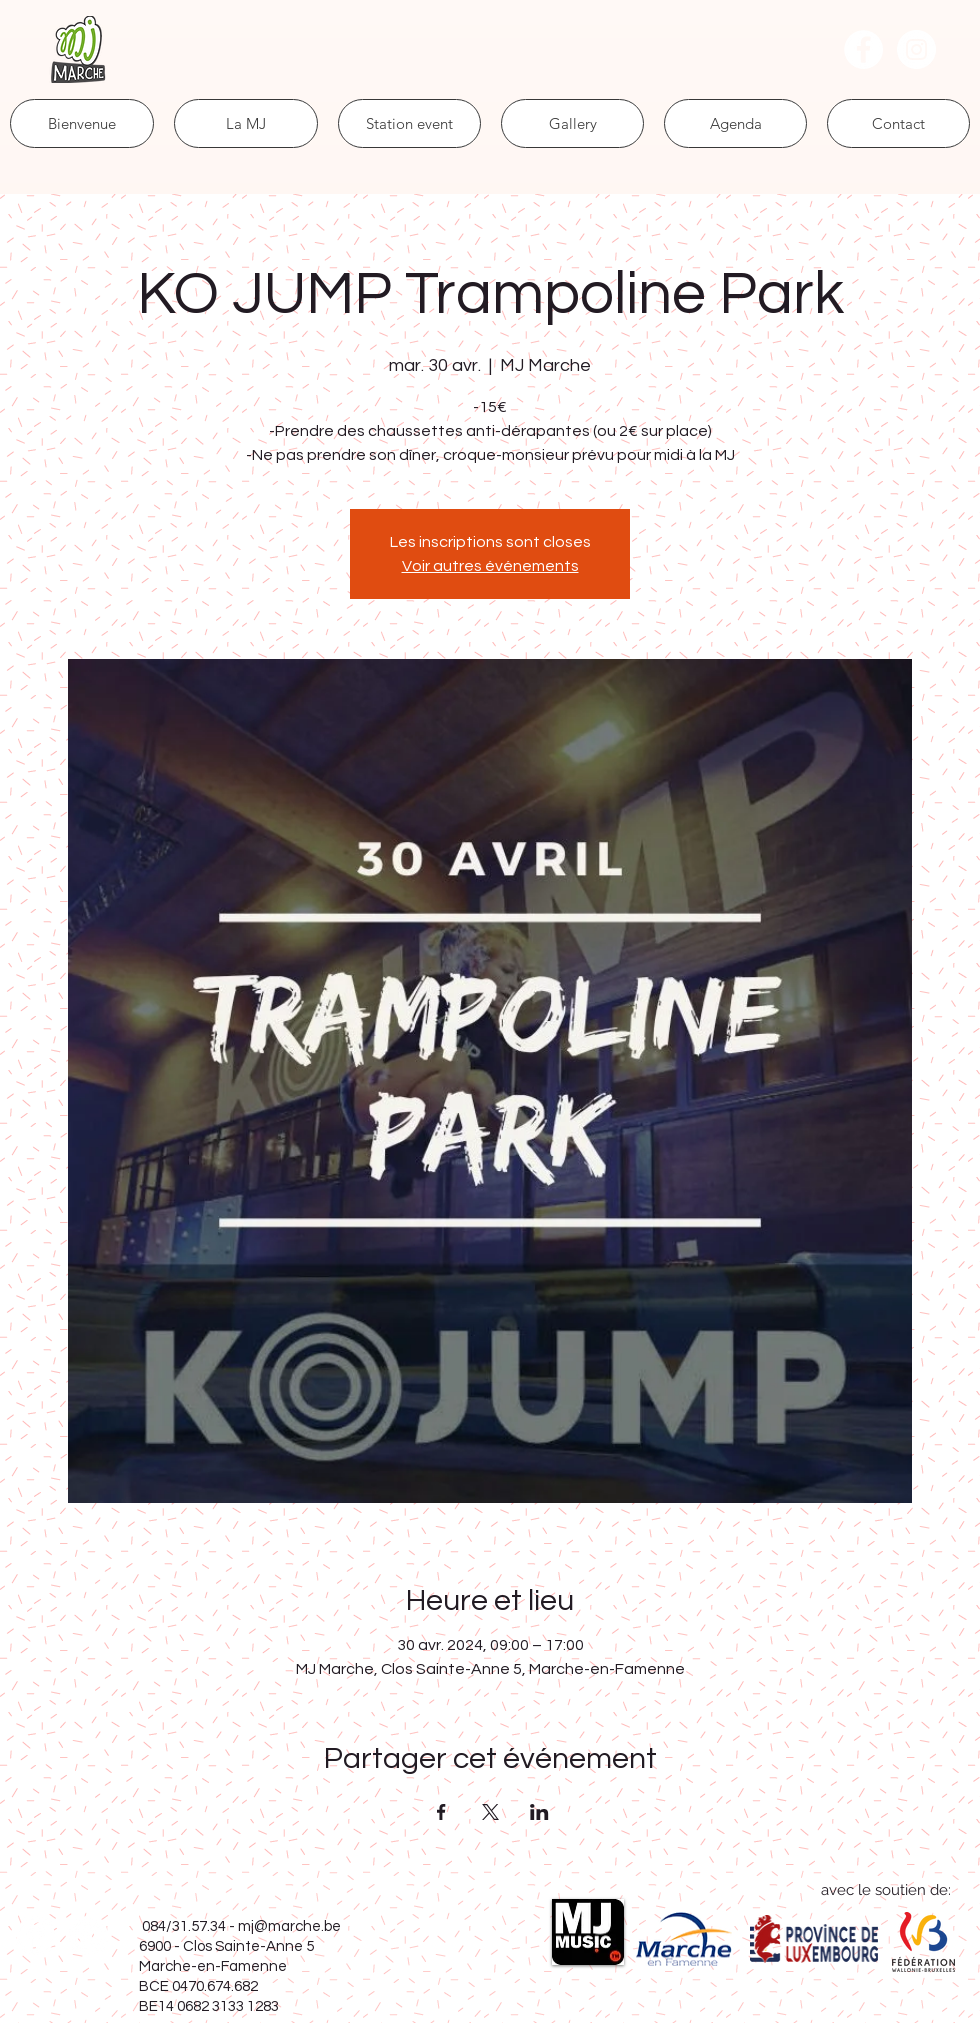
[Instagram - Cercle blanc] (916, 49)
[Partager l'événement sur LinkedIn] (539, 1812)
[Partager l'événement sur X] (490, 1812)
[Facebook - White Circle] (863, 49)
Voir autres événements (490, 566)
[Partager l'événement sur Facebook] (441, 1812)
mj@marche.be (289, 1926)
